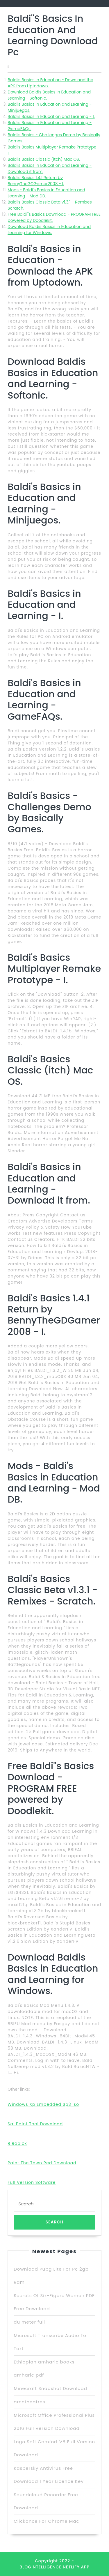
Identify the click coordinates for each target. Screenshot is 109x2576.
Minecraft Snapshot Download (50, 2388)
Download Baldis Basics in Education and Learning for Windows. (49, 230)
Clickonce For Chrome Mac (46, 2521)
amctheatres (29, 2402)
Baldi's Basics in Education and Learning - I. (51, 116)
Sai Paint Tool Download (35, 2124)
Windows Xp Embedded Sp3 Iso (43, 2104)
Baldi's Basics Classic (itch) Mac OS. (44, 159)
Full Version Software (32, 2182)
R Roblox (17, 2143)
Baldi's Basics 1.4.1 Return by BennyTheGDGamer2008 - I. (36, 181)
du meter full (29, 2322)
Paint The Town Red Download (42, 2163)
